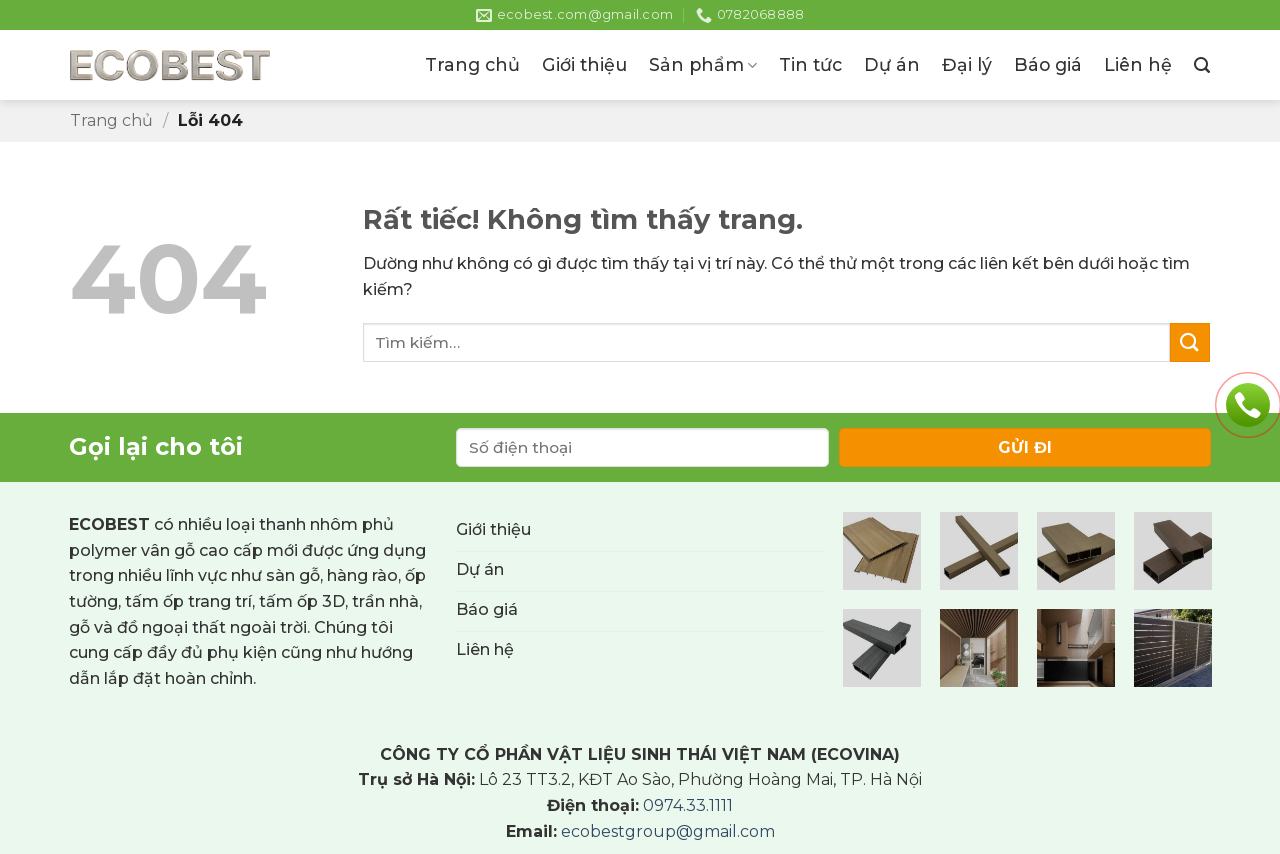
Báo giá (1048, 64)
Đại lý (967, 64)
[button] (1202, 65)
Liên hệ (1138, 64)
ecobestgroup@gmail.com (668, 831)
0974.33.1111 (688, 805)
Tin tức (810, 64)
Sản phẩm (703, 64)
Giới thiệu (584, 64)
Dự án (892, 64)
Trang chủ (472, 64)
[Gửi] (1190, 342)
